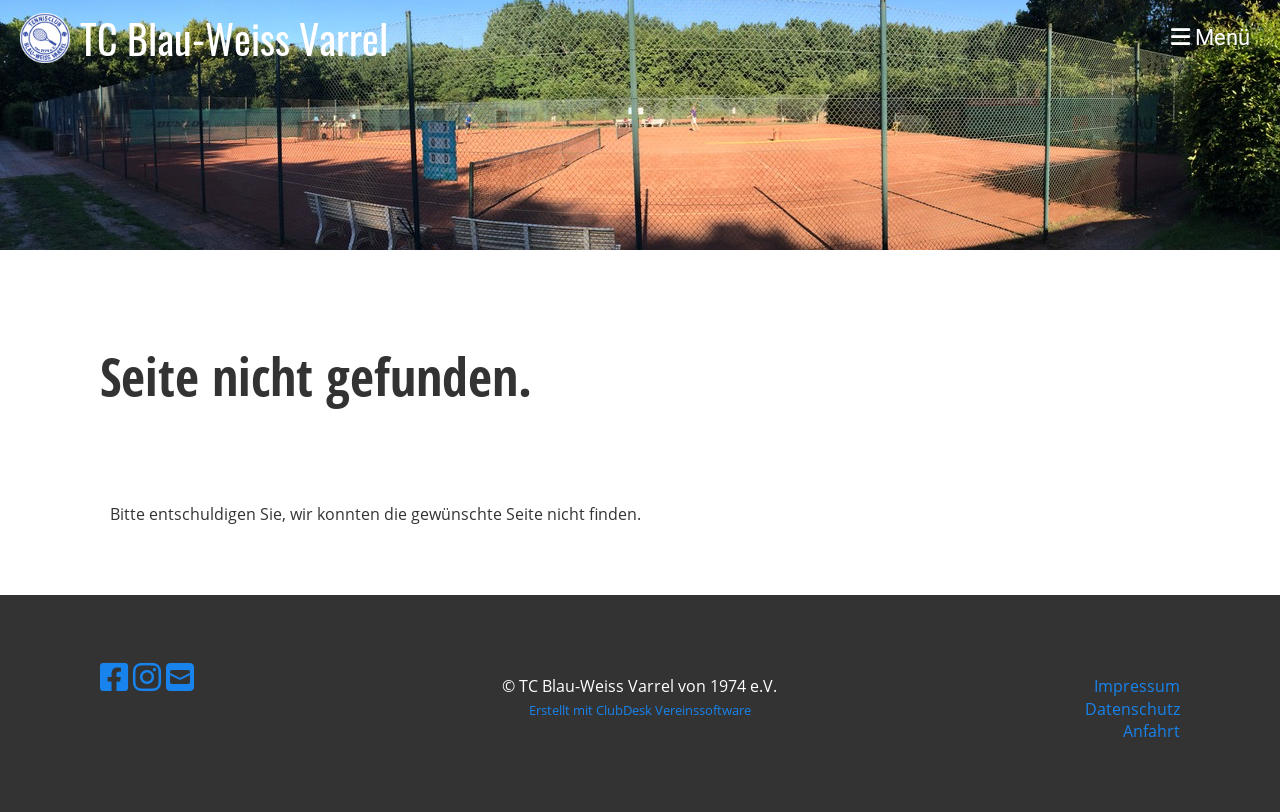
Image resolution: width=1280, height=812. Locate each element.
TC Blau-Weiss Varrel (234, 38)
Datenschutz (1132, 709)
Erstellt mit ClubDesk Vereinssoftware (640, 710)
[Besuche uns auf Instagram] (147, 676)
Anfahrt (1151, 731)
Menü (1210, 37)
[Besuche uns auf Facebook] (114, 676)
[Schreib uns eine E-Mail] (180, 676)
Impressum (1137, 686)
